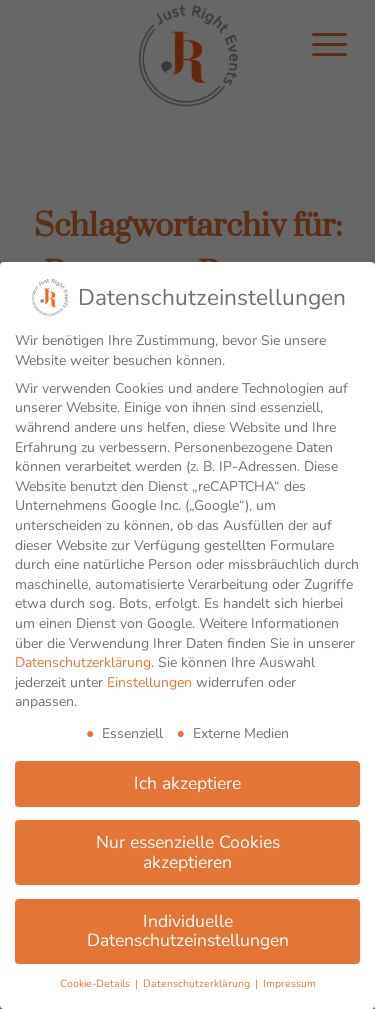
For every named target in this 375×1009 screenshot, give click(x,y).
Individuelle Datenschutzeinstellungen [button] (188, 931)
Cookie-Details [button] (96, 983)
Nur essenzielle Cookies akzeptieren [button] (188, 852)
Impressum (289, 983)
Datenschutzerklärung (83, 662)
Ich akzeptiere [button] (187, 783)
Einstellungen (149, 682)
